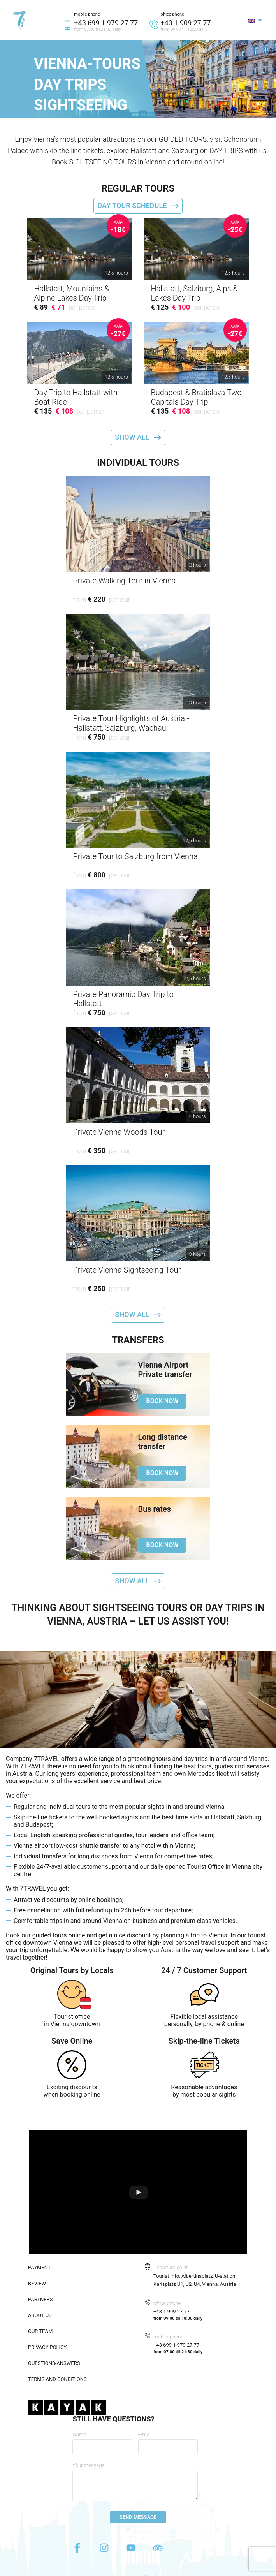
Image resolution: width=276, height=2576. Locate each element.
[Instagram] (105, 2550)
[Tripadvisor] (158, 2550)
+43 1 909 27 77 (185, 23)
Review (37, 2283)
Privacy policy (47, 2347)
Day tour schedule (132, 205)
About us (40, 2315)
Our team (40, 2331)
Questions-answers (54, 2363)
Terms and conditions (57, 2379)
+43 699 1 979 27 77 (106, 23)
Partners (40, 2299)
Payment (39, 2267)
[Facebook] (78, 2550)
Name (79, 2434)
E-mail (145, 2434)
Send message (138, 2517)
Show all (132, 437)
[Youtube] (131, 2550)
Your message (88, 2465)
